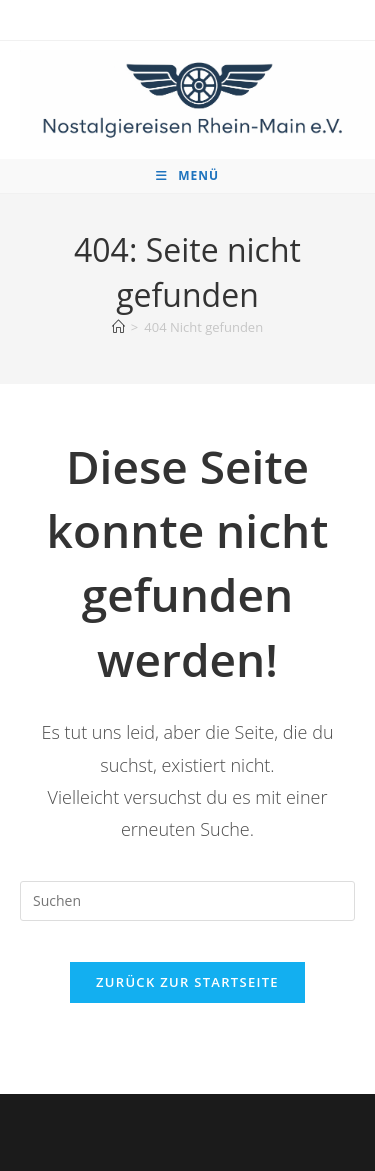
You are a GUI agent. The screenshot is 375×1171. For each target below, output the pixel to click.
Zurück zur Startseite (187, 982)
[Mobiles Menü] (187, 176)
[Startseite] (118, 327)
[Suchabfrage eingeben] (187, 901)
